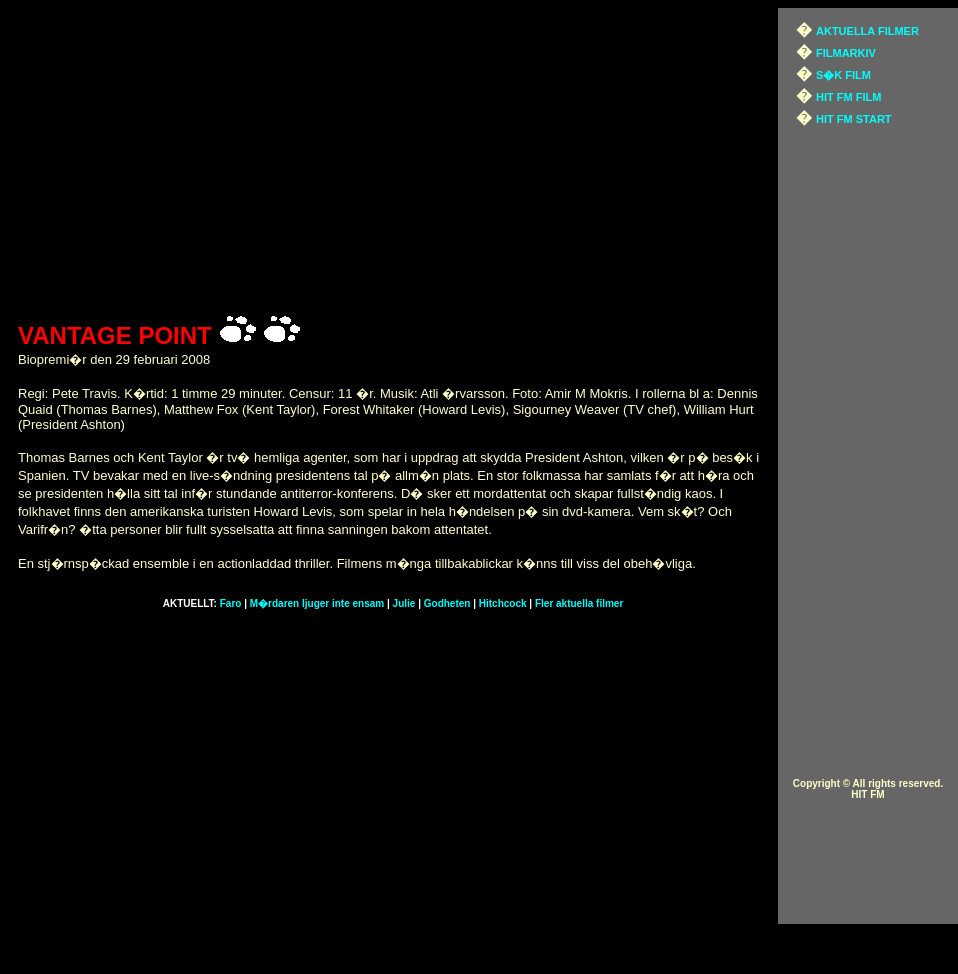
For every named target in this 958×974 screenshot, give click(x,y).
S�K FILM (843, 75)
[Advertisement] (393, 158)
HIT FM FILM (848, 97)
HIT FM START (854, 119)
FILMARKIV (846, 53)
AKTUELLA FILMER (867, 31)
